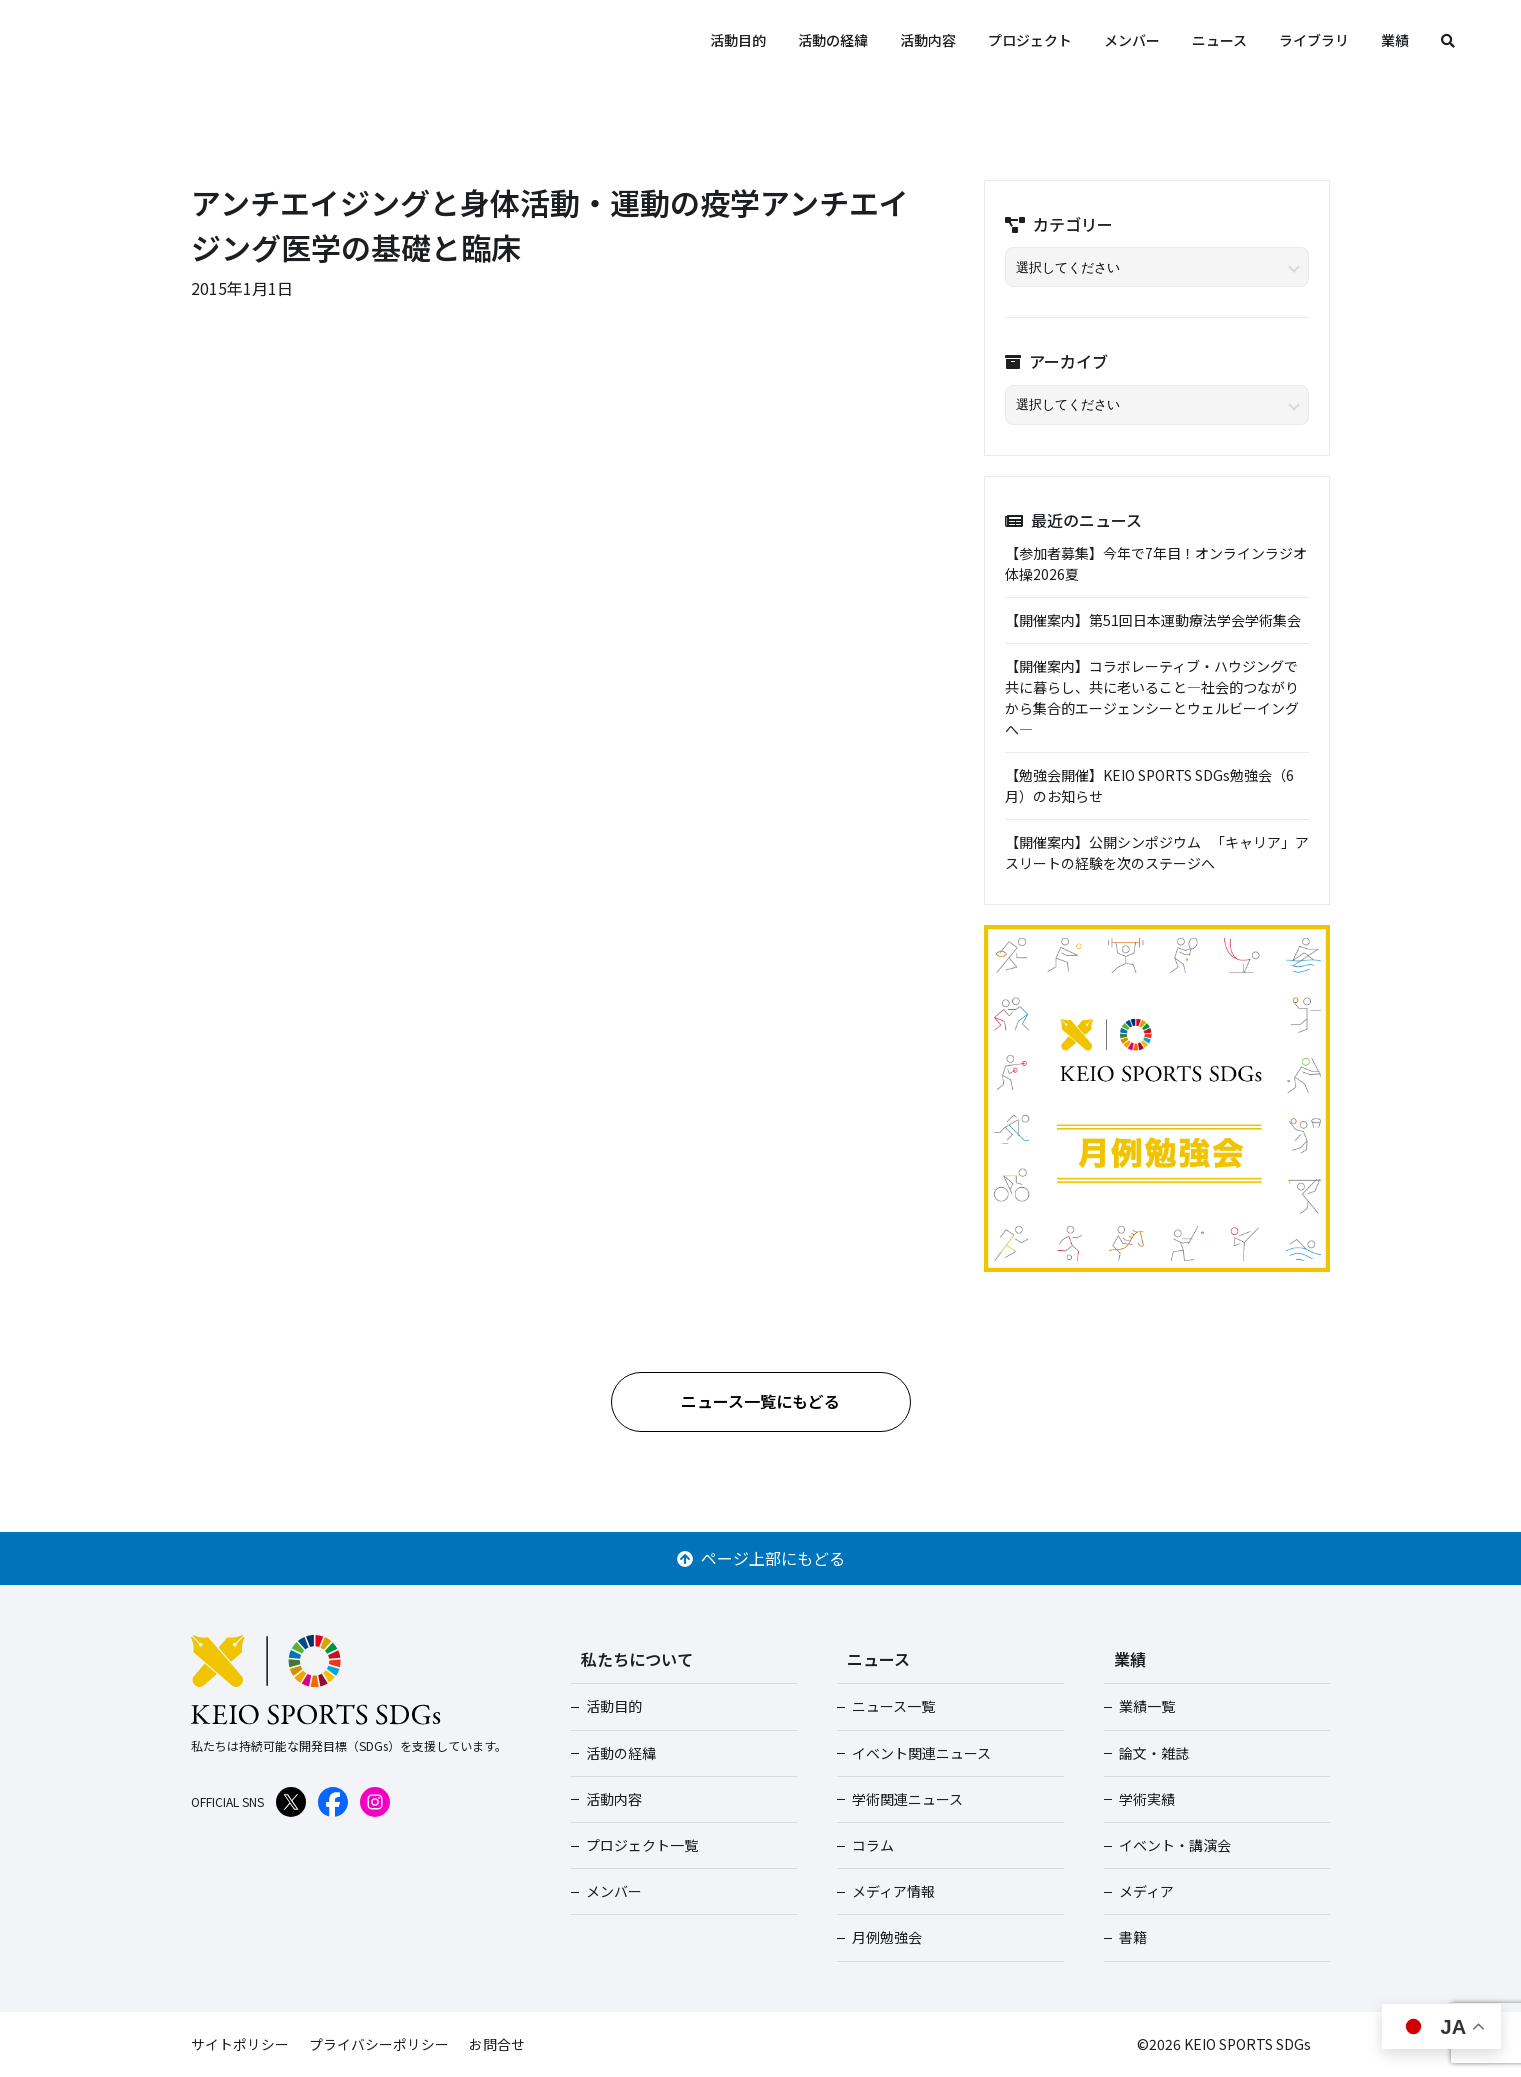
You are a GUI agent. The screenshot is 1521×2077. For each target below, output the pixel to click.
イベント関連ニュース (920, 1753)
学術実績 (1146, 1799)
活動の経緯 (833, 40)
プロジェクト (1030, 40)
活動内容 (928, 40)
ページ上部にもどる (761, 1558)
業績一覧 (1146, 1706)
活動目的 (738, 40)
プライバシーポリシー (379, 2044)
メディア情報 (892, 1891)
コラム (872, 1845)
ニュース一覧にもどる (760, 1401)
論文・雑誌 (1153, 1753)
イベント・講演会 (1174, 1845)
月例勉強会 (886, 1937)
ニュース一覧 (892, 1706)
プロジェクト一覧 (641, 1845)
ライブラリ (1314, 40)
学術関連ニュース (906, 1799)
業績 (1395, 40)
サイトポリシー (240, 2044)
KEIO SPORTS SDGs (230, 40)
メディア (1145, 1891)
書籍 (1132, 1937)
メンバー (1132, 40)
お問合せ (497, 2044)
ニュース (1219, 40)
